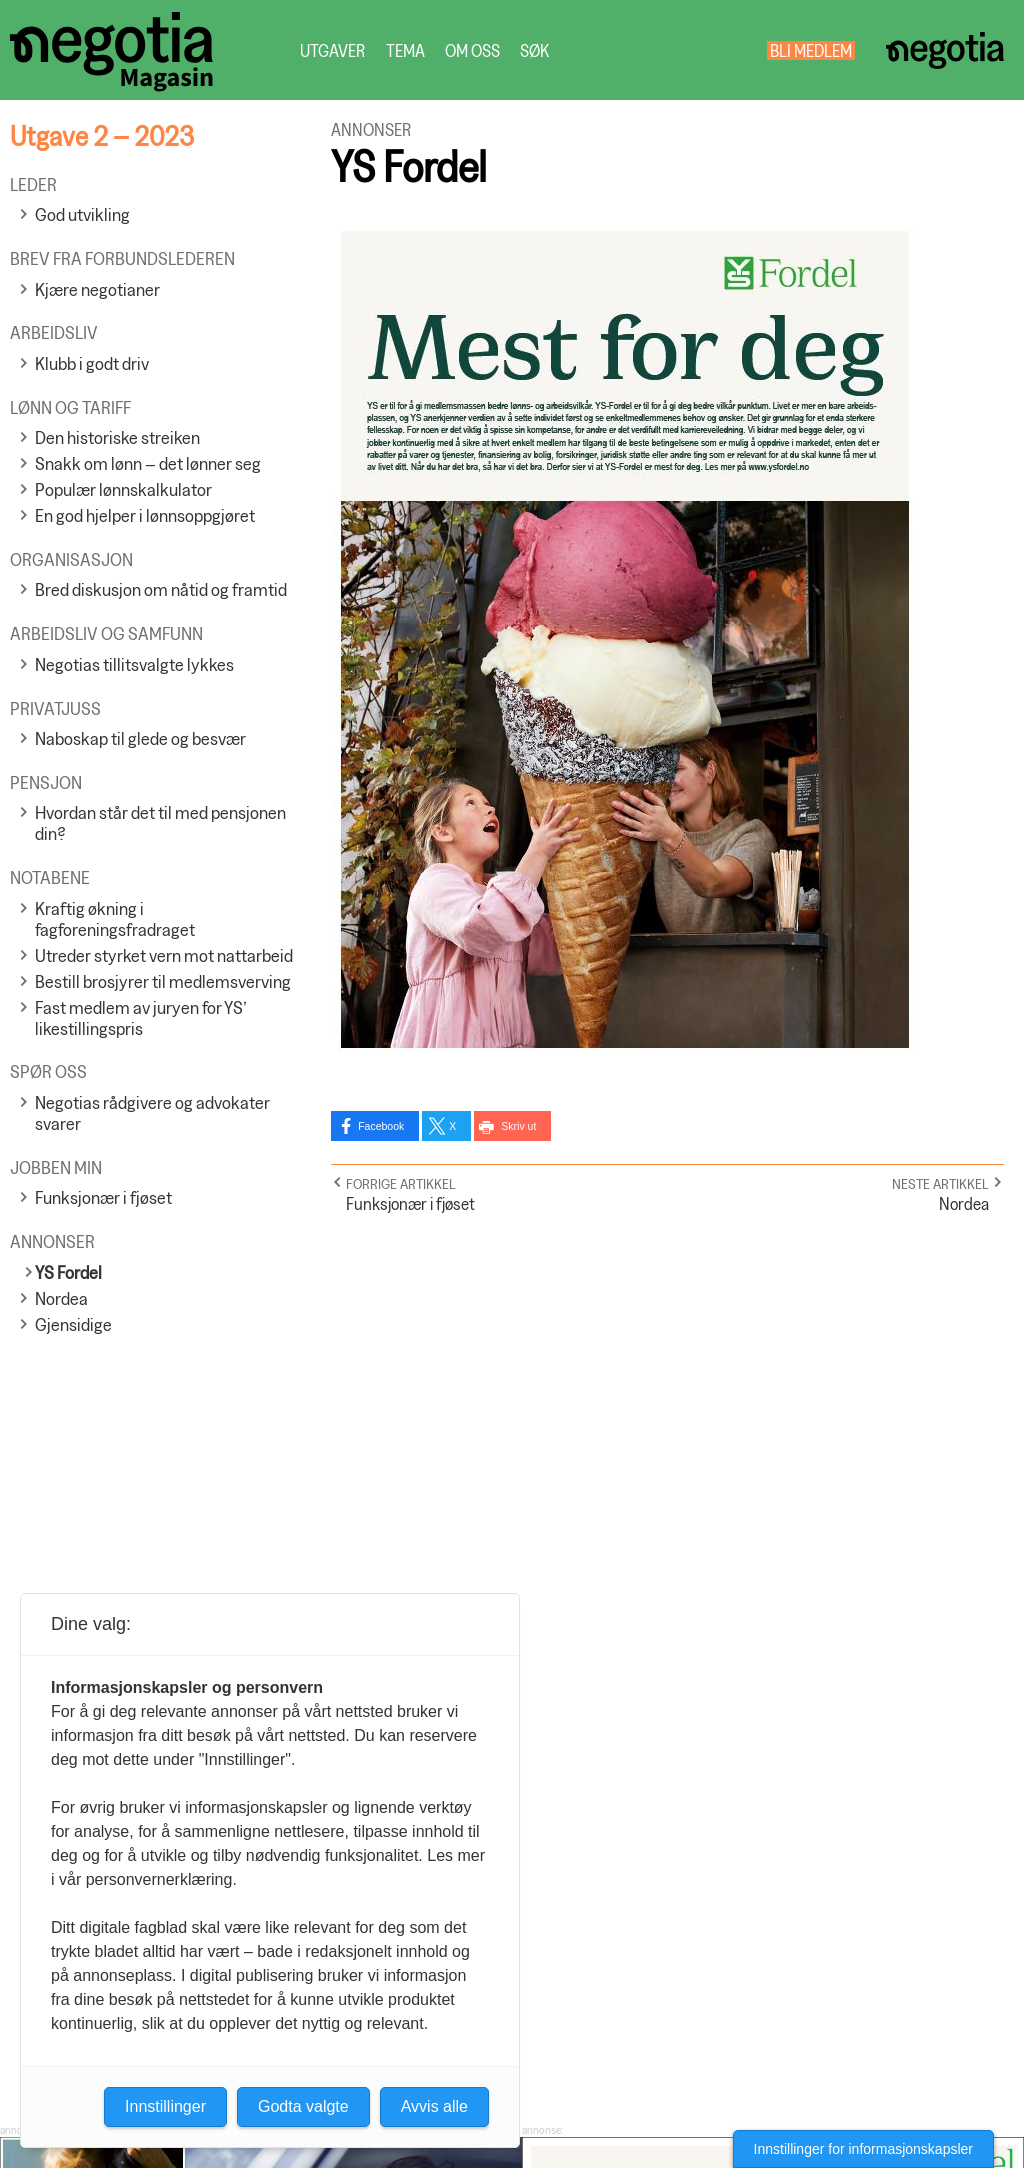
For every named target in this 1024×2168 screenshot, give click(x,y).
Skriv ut (518, 1126)
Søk (534, 50)
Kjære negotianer (97, 289)
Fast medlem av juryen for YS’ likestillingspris (141, 1018)
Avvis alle (434, 2106)
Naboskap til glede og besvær (140, 738)
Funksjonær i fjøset (103, 1197)
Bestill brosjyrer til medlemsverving (163, 981)
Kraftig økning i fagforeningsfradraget (115, 919)
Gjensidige (73, 1324)
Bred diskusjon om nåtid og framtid (161, 589)
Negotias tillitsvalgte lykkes (134, 664)
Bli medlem (811, 50)
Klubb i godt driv (92, 363)
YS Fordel (68, 1272)
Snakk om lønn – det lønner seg (148, 463)
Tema (405, 50)
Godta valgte (303, 2106)
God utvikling (82, 214)
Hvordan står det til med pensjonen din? (160, 823)
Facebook (381, 1126)
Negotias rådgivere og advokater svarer (152, 1113)
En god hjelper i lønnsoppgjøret (145, 515)
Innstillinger (165, 2106)
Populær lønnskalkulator (123, 489)
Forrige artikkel (401, 1183)
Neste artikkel (940, 1183)
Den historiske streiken (117, 437)
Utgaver (333, 50)
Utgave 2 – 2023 (102, 135)
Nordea (61, 1298)
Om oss (472, 50)
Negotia (944, 50)
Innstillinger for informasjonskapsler (863, 2149)
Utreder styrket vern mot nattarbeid (164, 955)
